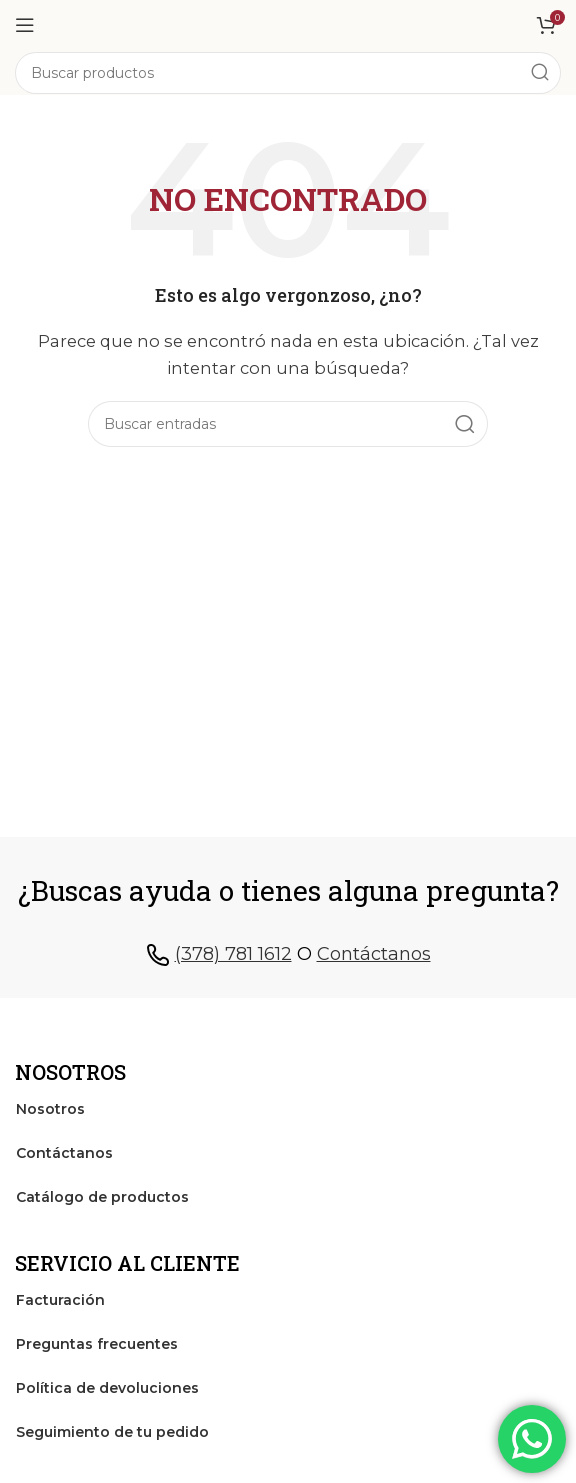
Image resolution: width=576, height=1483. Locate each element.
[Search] (288, 73)
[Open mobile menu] (25, 25)
